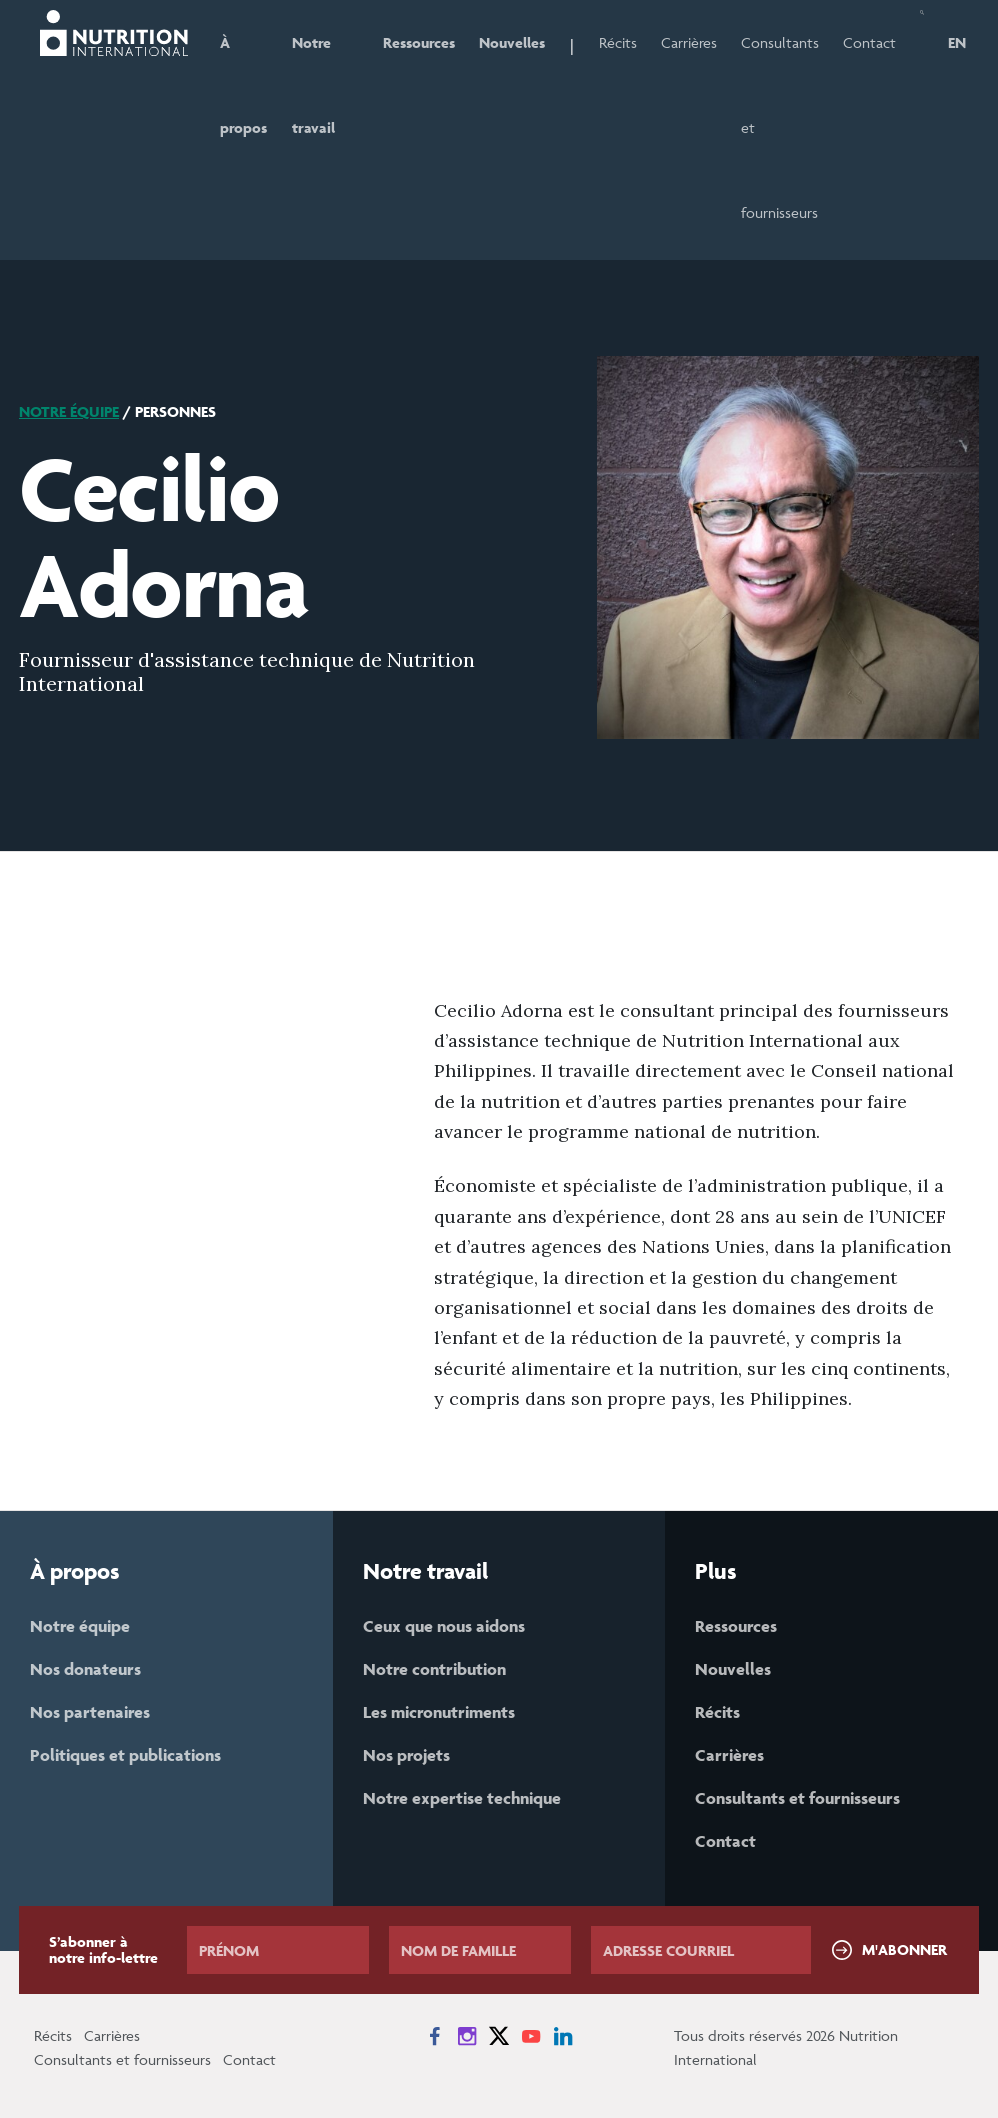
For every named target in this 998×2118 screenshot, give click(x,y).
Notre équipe (69, 411)
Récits (618, 42)
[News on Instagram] (467, 2036)
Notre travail (313, 85)
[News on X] (499, 2036)
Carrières (689, 42)
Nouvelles (512, 42)
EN (957, 42)
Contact (869, 42)
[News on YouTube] (531, 2036)
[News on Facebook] (435, 2036)
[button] (922, 130)
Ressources (419, 42)
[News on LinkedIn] (563, 2036)
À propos (243, 85)
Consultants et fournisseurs (780, 127)
